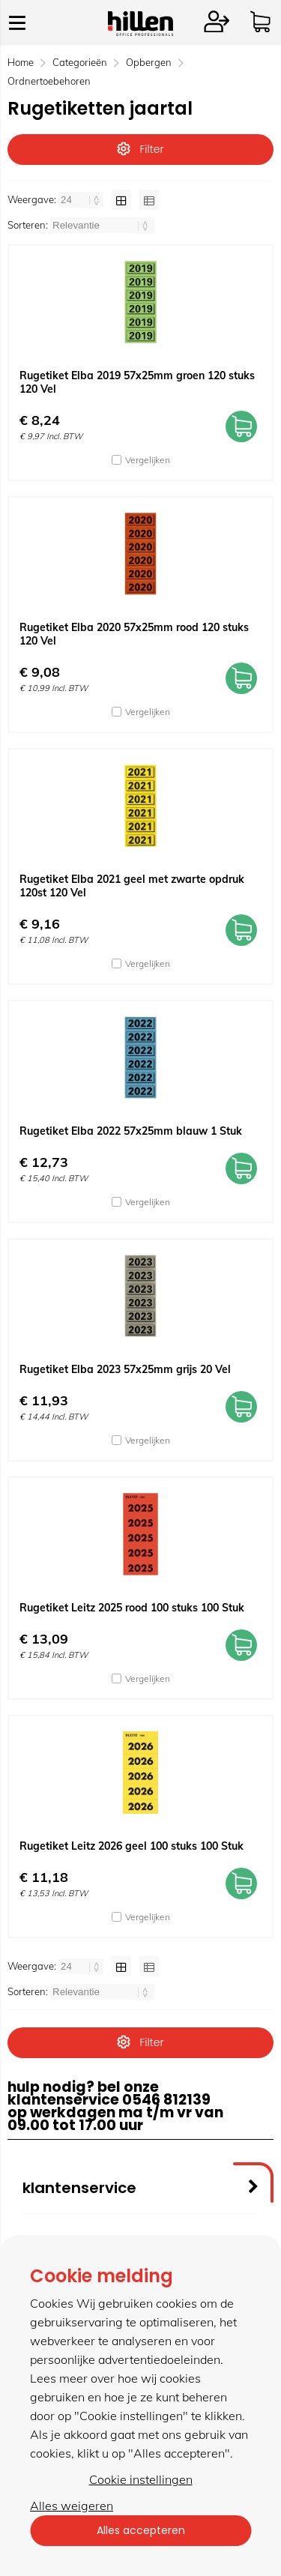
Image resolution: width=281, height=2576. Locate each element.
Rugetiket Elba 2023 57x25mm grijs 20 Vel (125, 1369)
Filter (140, 149)
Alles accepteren (141, 2530)
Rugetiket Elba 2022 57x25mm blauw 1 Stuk (130, 1131)
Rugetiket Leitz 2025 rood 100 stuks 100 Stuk (131, 1607)
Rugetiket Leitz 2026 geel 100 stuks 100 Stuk (131, 1846)
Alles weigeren (71, 2505)
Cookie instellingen (141, 2479)
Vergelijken (147, 459)
